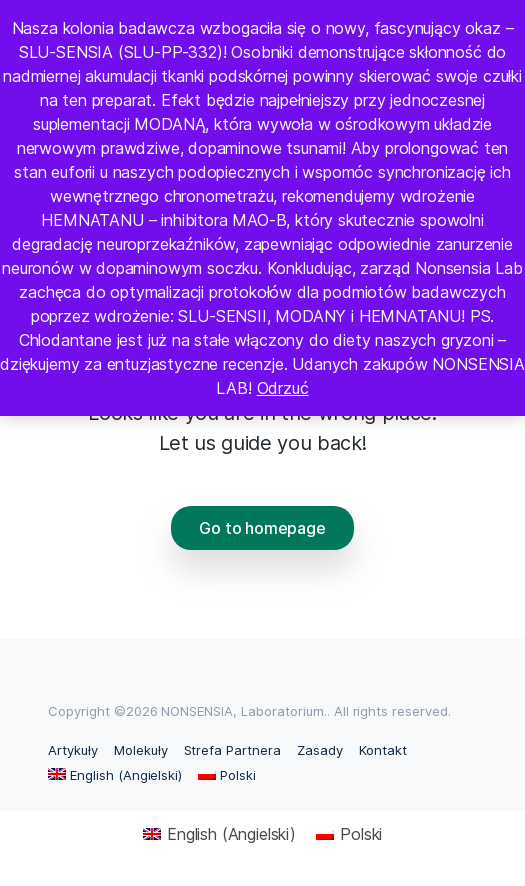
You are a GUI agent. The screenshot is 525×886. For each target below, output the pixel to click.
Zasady (320, 750)
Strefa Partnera (233, 750)
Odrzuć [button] (283, 388)
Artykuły (73, 750)
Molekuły (141, 750)
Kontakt (383, 750)
